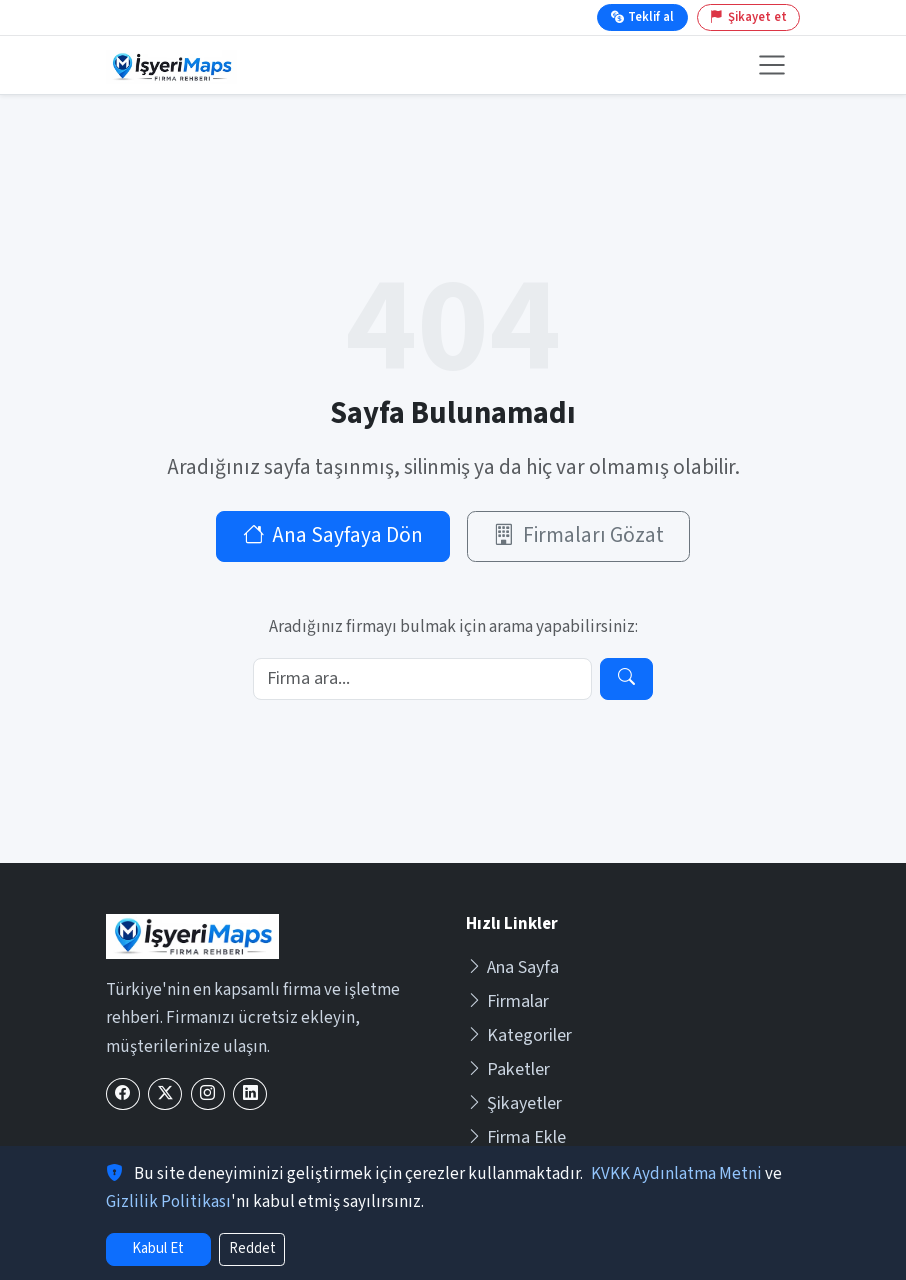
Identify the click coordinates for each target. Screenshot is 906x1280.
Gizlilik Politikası (168, 1202)
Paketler (508, 1069)
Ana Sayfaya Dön (333, 535)
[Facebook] (123, 1094)
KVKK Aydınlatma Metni (676, 1174)
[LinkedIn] (250, 1094)
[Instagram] (208, 1094)
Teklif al (642, 17)
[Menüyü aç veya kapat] (771, 65)
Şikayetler (514, 1103)
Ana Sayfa (512, 967)
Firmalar (507, 1001)
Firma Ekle (516, 1137)
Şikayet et (748, 17)
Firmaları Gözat (578, 535)
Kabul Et (158, 1248)
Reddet (252, 1248)
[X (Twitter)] (165, 1094)
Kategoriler (519, 1035)
